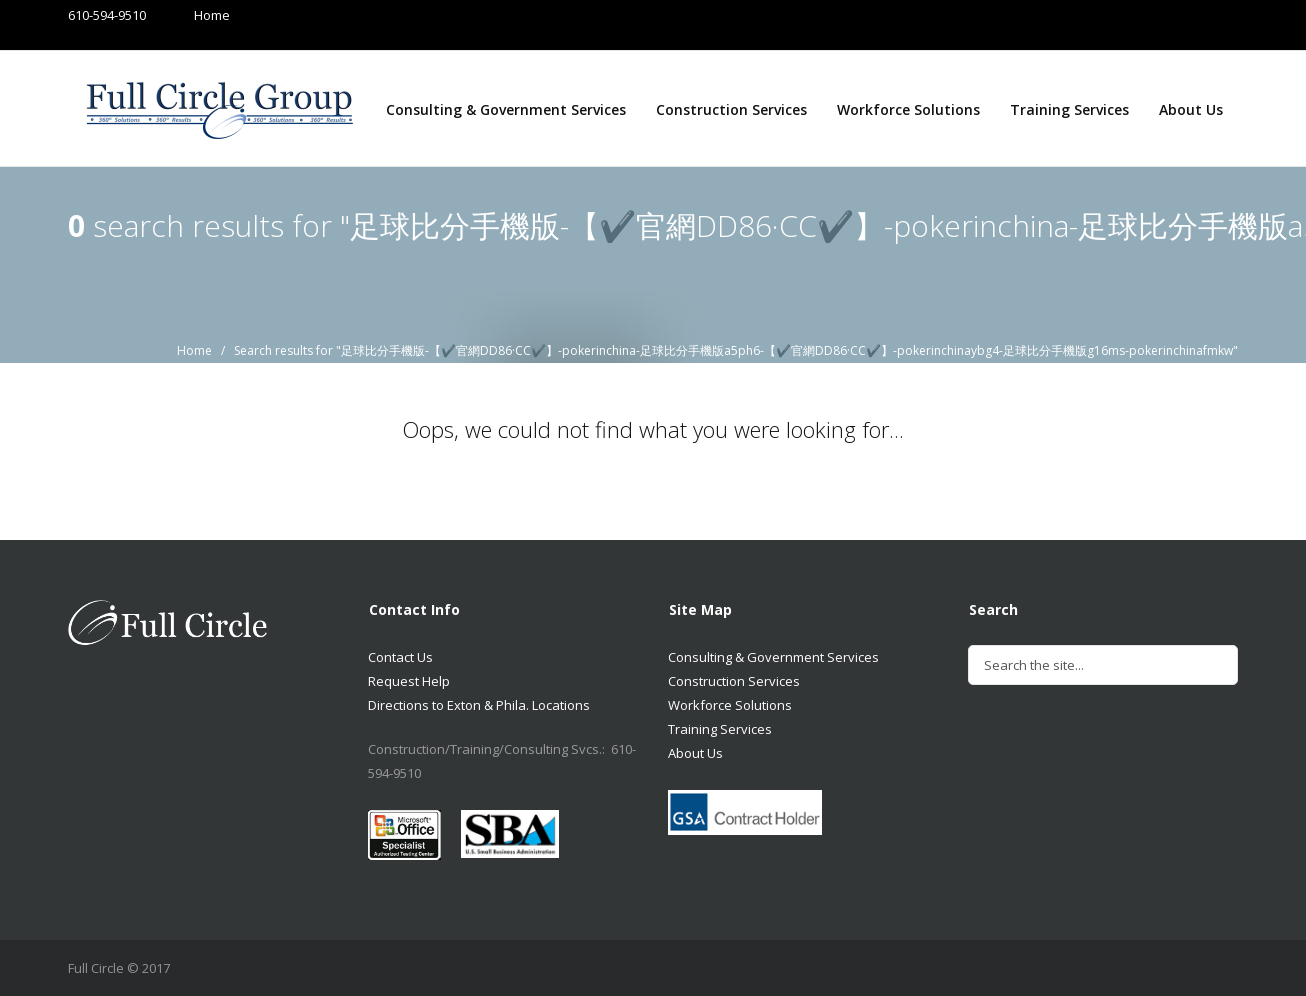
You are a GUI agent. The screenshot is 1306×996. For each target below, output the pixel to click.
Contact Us (400, 657)
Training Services (1069, 109)
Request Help (409, 681)
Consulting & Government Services (506, 109)
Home (192, 15)
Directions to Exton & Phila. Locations (479, 705)
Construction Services (731, 109)
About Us (1191, 109)
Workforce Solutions (908, 109)
